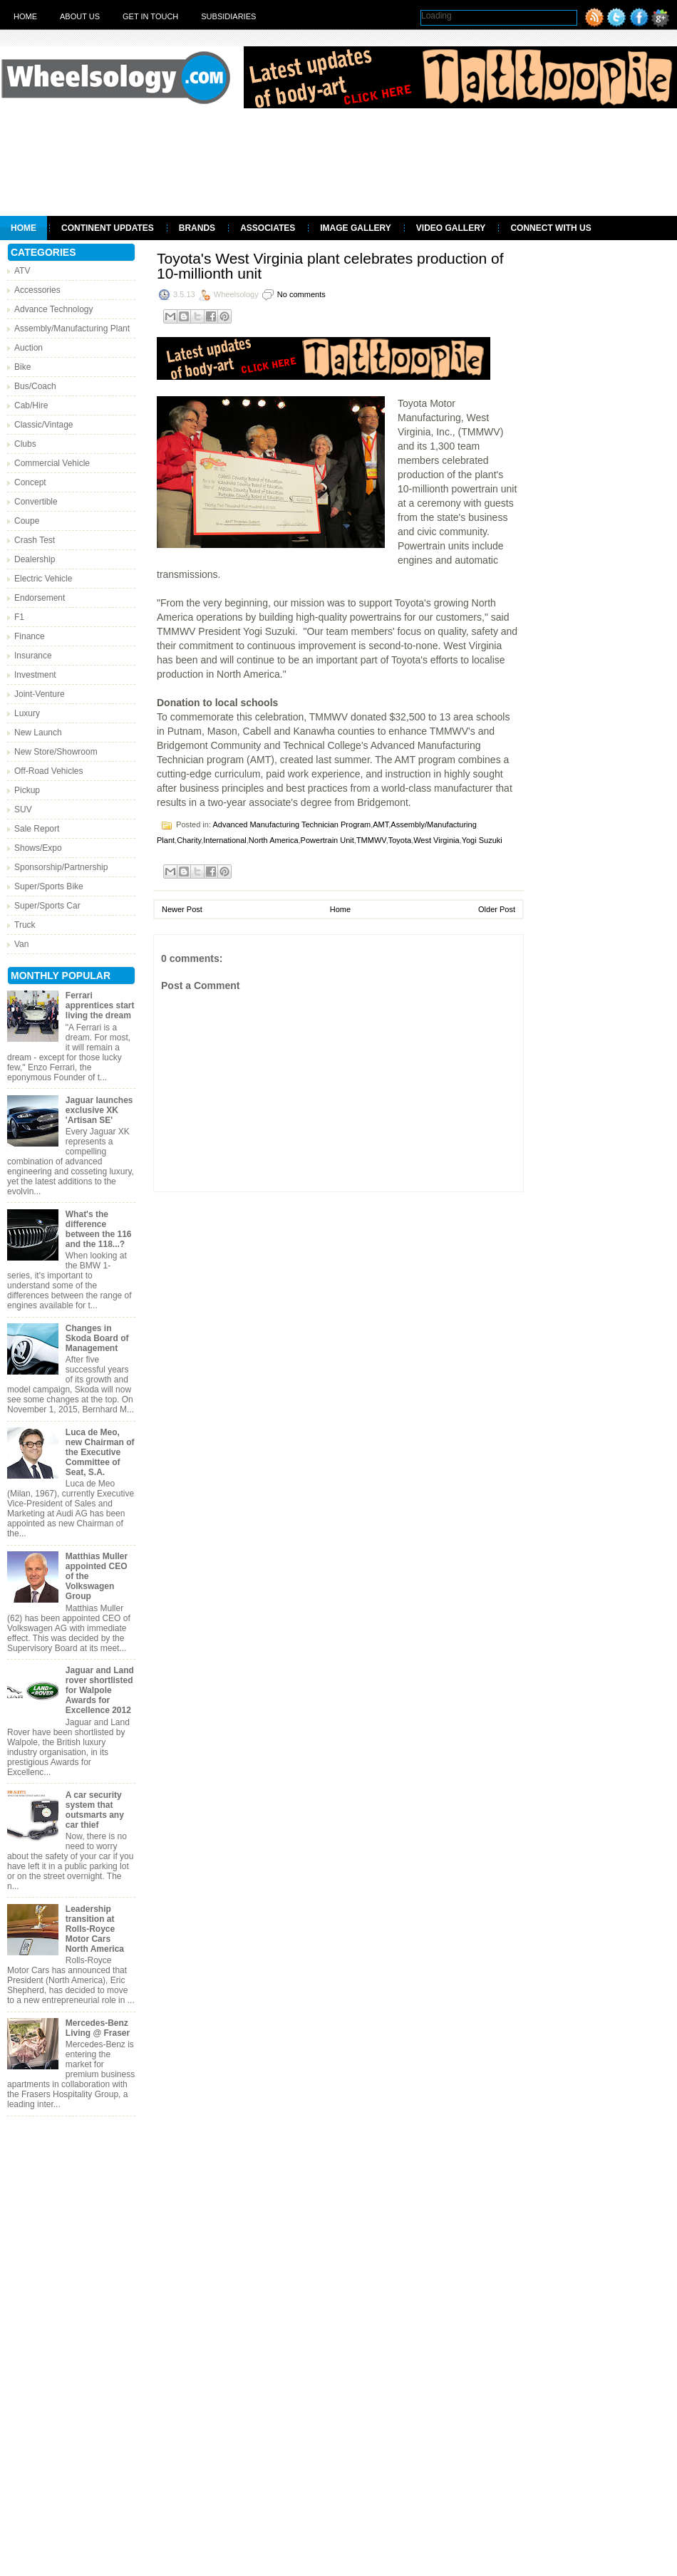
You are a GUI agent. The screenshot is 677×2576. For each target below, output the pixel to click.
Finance (29, 636)
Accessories (37, 290)
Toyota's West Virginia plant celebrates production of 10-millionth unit (330, 266)
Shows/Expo (38, 848)
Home (25, 16)
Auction (28, 348)
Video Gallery (451, 228)
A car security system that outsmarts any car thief (95, 1810)
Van (21, 944)
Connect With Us (550, 228)
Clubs (25, 444)
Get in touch (150, 16)
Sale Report (36, 829)
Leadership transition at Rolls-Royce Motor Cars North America (95, 1929)
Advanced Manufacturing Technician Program (291, 824)
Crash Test (34, 540)
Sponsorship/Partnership (61, 867)
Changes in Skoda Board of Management (97, 1338)
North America (274, 840)
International (225, 840)
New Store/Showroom (56, 752)
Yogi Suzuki (482, 840)
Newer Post (182, 909)
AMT (380, 824)
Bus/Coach (35, 386)
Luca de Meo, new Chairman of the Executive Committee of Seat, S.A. (100, 1452)
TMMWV (371, 840)
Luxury (27, 713)
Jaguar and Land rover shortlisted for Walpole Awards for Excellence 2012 (100, 1690)
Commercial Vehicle (52, 463)
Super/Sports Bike (48, 886)
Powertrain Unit (327, 840)
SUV (23, 809)
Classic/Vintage (43, 425)
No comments (301, 294)
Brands (197, 228)
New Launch (38, 733)
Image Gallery (355, 228)
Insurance (33, 656)
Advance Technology (53, 309)
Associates (267, 228)
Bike (22, 367)
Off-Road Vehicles (48, 771)
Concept (30, 482)
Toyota (399, 840)
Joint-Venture (39, 694)
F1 (19, 617)
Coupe (26, 521)
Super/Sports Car (47, 906)
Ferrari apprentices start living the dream (100, 1005)
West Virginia (436, 840)
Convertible (36, 502)
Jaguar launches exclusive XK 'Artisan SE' (99, 1110)
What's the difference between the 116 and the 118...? (99, 1229)
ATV (22, 271)
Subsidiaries (228, 16)
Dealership (34, 559)
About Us (80, 16)
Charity (189, 840)
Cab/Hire (31, 405)
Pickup (27, 790)
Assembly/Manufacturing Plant (72, 328)
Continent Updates (107, 228)
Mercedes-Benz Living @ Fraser (98, 2028)
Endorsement (39, 598)
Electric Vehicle (43, 579)
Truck (25, 925)
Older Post (496, 909)
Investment (35, 675)
